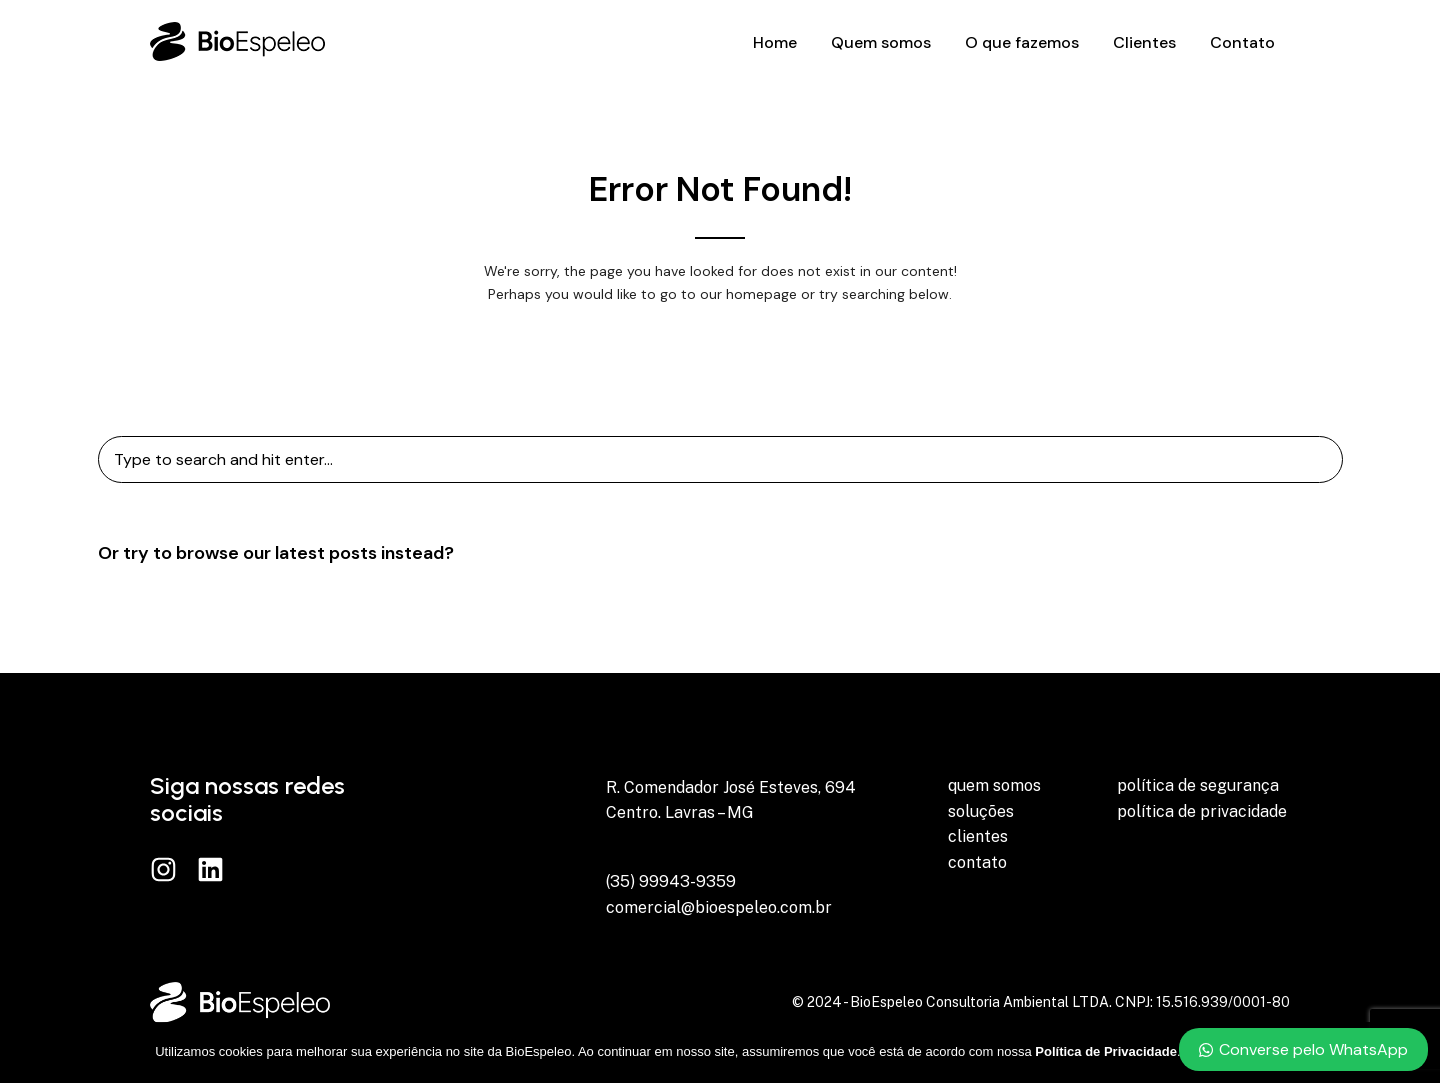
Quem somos (881, 42)
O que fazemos (1022, 42)
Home (775, 42)
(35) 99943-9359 (671, 881)
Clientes (1144, 42)
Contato (1242, 42)
